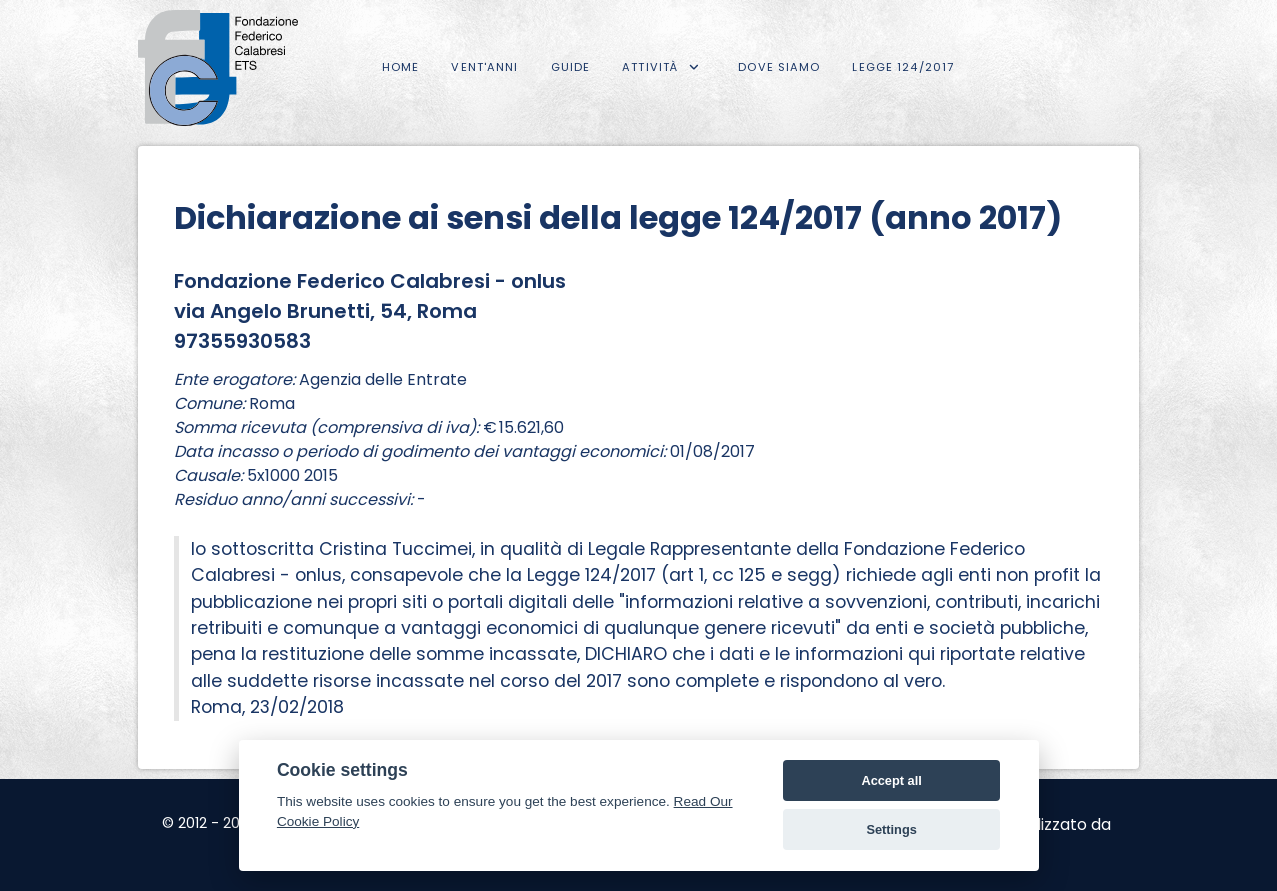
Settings (891, 829)
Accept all (891, 780)
